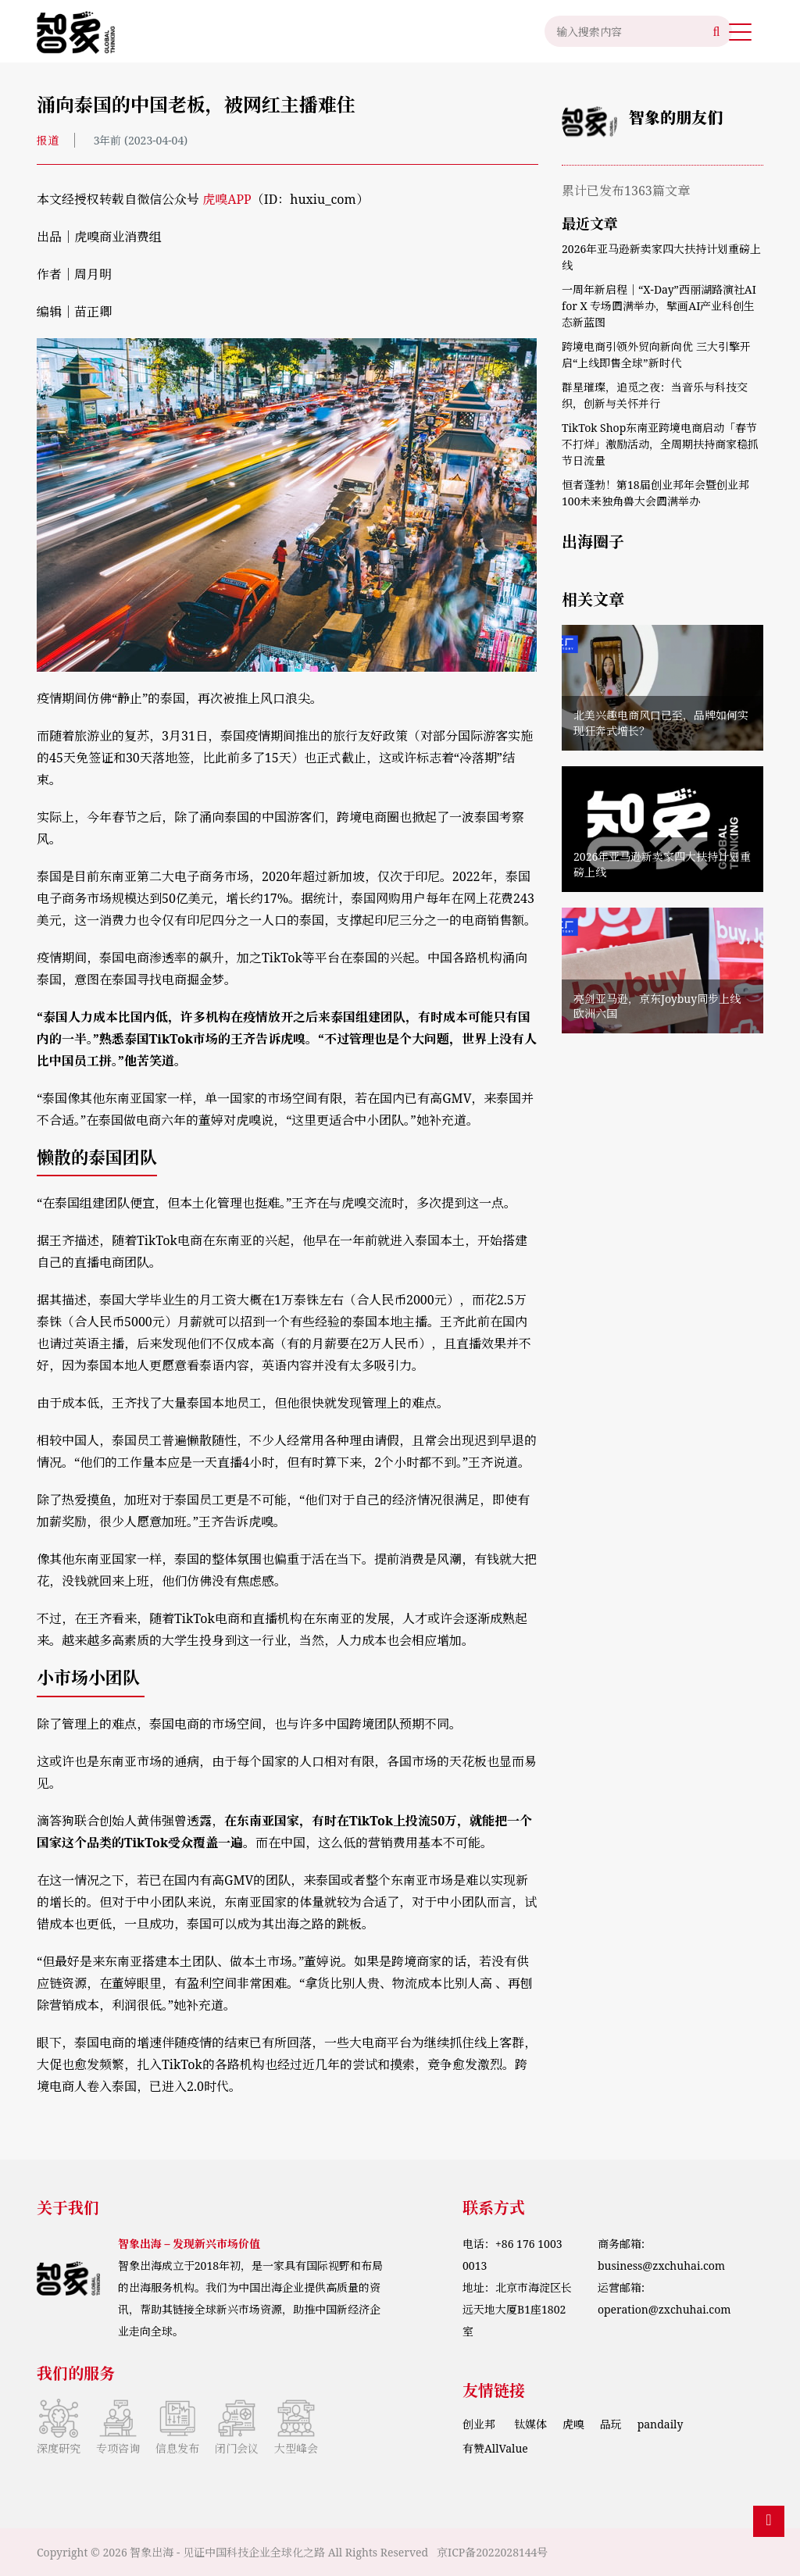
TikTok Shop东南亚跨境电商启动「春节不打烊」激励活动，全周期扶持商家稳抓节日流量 (660, 444)
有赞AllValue (495, 2448)
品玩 (611, 2424)
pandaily (661, 2424)
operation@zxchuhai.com (664, 2309)
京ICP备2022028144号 (492, 2552)
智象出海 (151, 2552)
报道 (48, 140)
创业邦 (480, 2424)
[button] (740, 31)
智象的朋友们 (676, 117)
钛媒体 (530, 2424)
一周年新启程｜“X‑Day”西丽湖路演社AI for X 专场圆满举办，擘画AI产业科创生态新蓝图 (659, 306)
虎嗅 (573, 2424)
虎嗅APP (227, 199)
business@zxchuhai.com (661, 2265)
